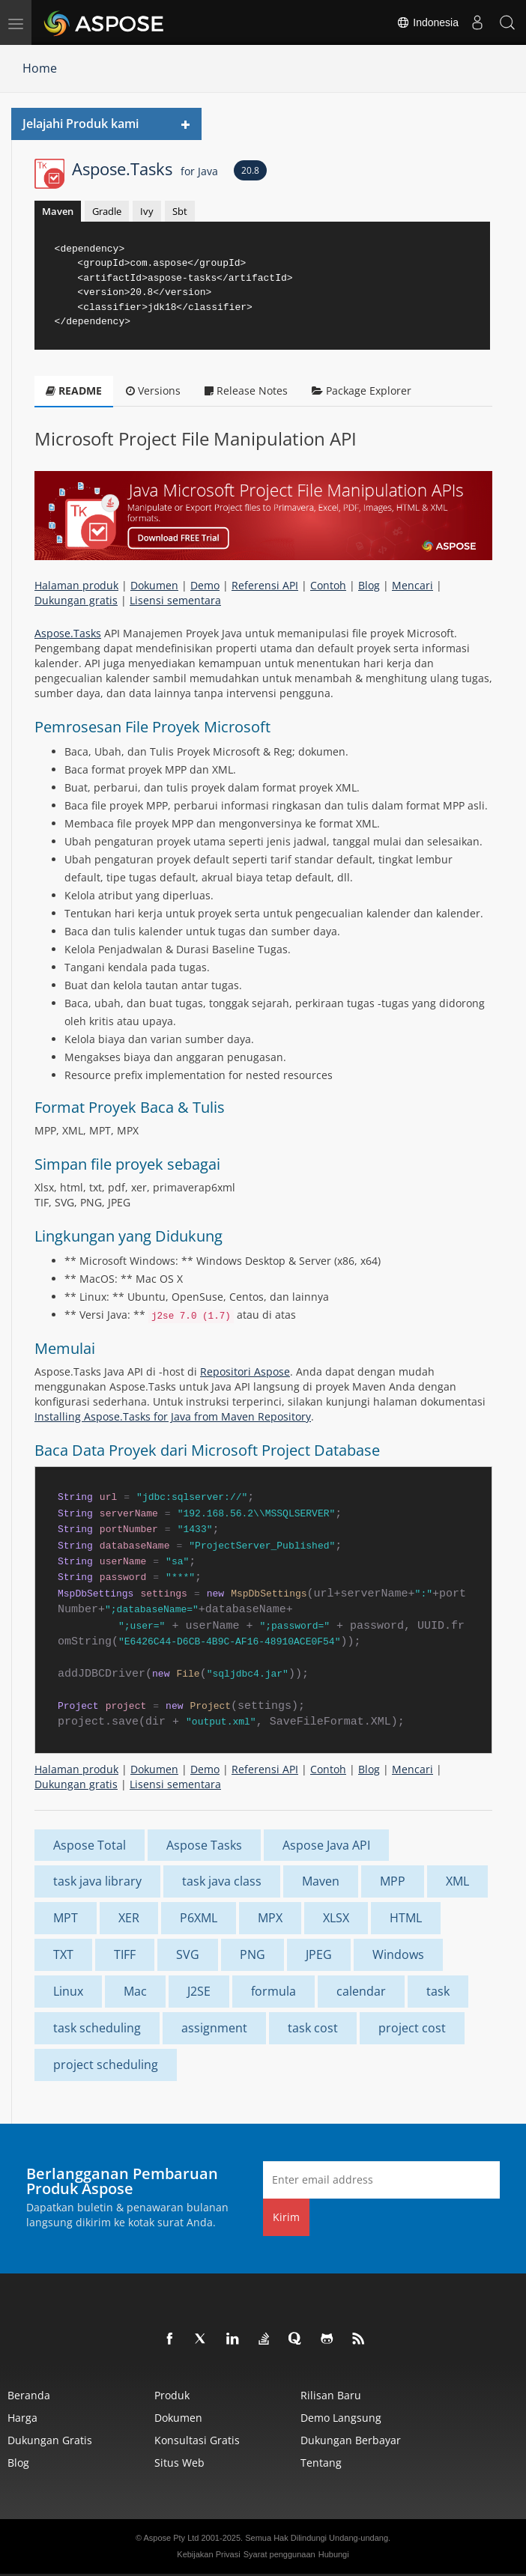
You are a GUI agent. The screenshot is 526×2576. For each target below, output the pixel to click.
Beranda (28, 2395)
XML (457, 1881)
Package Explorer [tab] (361, 390)
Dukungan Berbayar (350, 2440)
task (438, 1991)
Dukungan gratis (76, 600)
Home (39, 68)
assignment (214, 2028)
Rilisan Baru (330, 2395)
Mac (135, 1991)
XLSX (336, 1918)
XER (128, 1918)
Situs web (179, 2462)
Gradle (106, 211)
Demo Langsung (340, 2418)
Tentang (321, 2462)
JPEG (319, 1954)
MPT (65, 1918)
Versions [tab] (153, 390)
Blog (369, 585)
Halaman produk (76, 585)
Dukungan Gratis (49, 2440)
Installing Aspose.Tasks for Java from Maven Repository (172, 1416)
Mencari (412, 585)
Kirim (286, 2217)
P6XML (198, 1918)
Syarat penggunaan (279, 2554)
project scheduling (105, 2064)
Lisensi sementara (175, 600)
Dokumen (154, 585)
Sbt (179, 211)
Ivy (147, 211)
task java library (97, 1881)
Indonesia (427, 22)
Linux (68, 1991)
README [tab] (74, 390)
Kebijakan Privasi (208, 2554)
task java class (222, 1881)
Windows (398, 1954)
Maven (57, 211)
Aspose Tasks (204, 1845)
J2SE (199, 1991)
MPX (270, 1918)
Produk (172, 2395)
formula (273, 1991)
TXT (63, 1954)
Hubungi (333, 2554)
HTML (406, 1918)
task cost (313, 2028)
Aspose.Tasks (145, 168)
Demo (205, 585)
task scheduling (97, 2028)
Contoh (328, 585)
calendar (361, 1991)
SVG (187, 1954)
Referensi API (265, 585)
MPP (392, 1881)
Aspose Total (89, 1845)
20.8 (250, 170)
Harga (22, 2418)
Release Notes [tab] (246, 390)
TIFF (125, 1954)
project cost (412, 2028)
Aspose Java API (326, 1845)
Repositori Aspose (245, 1371)
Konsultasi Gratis (197, 2440)
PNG (252, 1954)
